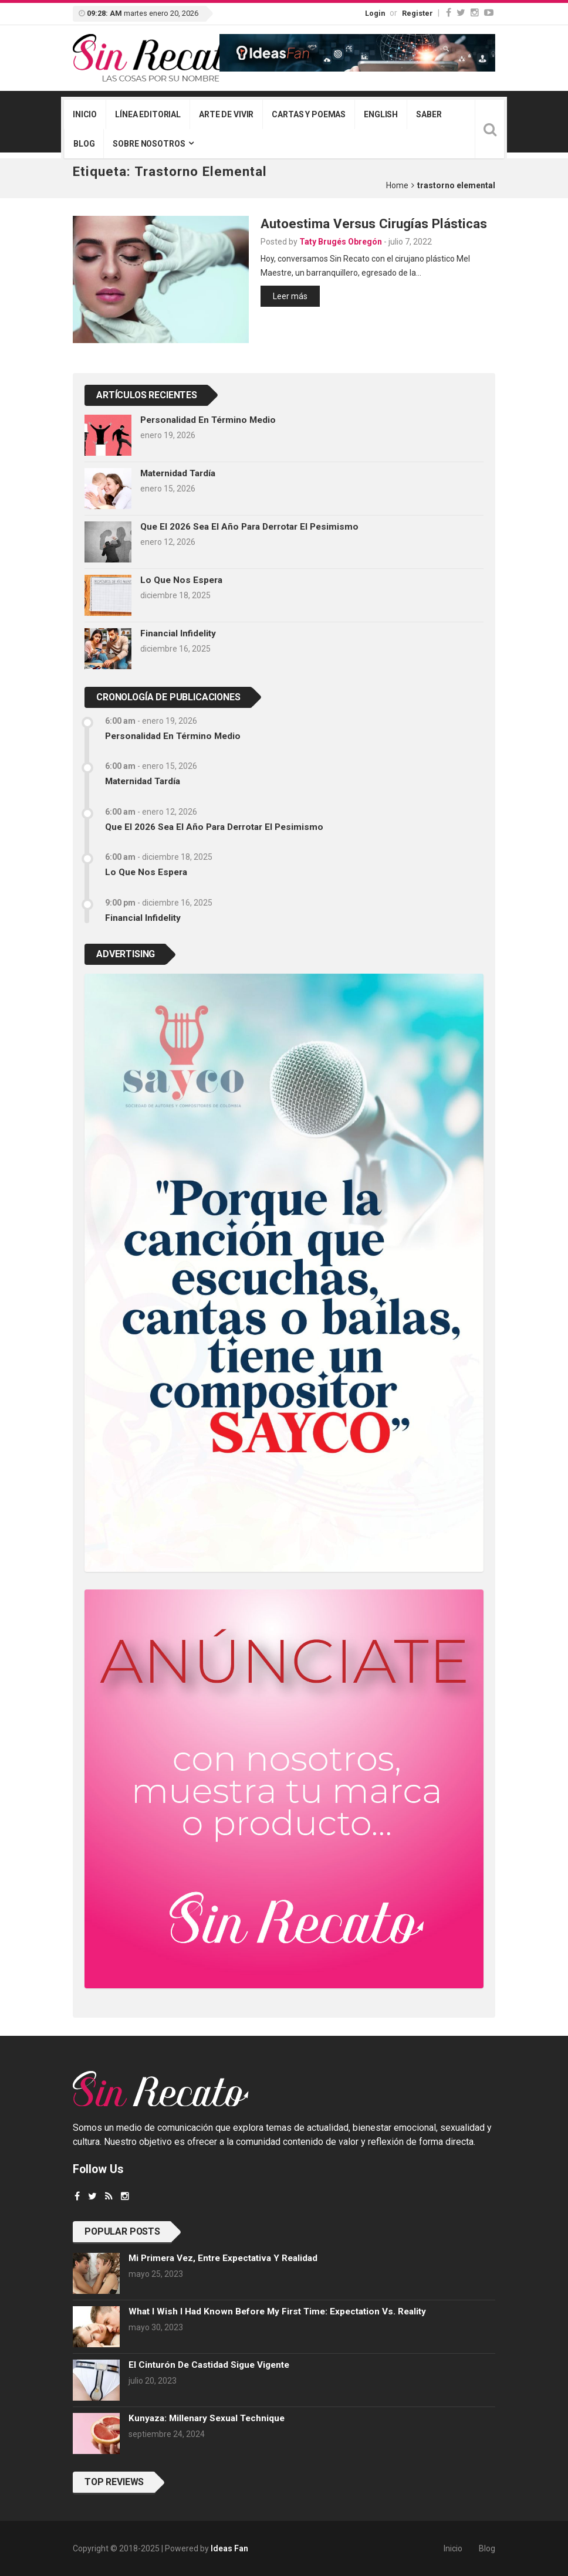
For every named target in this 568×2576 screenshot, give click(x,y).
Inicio (85, 114)
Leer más (290, 296)
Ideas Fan (229, 2548)
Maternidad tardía (177, 473)
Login (375, 13)
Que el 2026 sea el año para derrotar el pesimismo (249, 526)
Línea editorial (148, 114)
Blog (83, 143)
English (381, 114)
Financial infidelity (178, 633)
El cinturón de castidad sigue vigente (209, 2365)
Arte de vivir (226, 114)
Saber (428, 114)
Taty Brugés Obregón (340, 241)
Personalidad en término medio (208, 420)
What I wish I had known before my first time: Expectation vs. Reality (277, 2311)
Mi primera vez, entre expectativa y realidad (223, 2258)
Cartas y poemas (309, 114)
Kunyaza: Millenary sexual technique (207, 2418)
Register (417, 13)
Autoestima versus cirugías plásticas (374, 223)
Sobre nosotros (149, 143)
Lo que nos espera (181, 580)
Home (397, 185)
